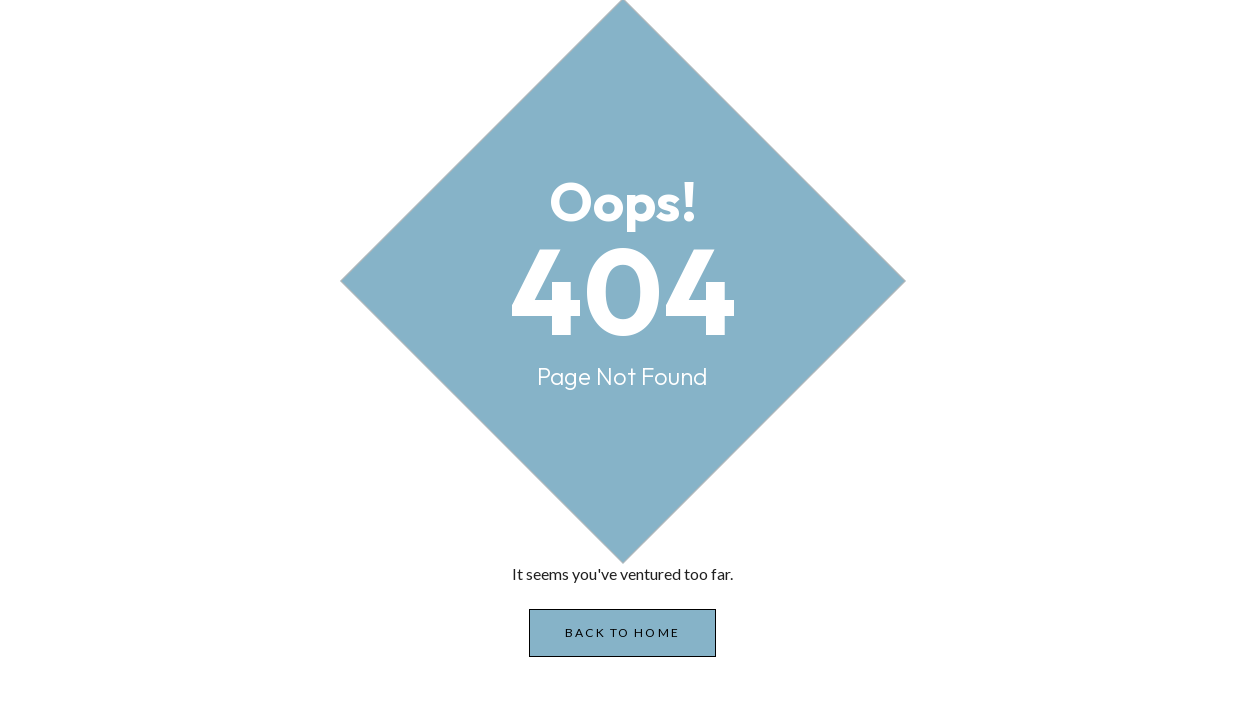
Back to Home (622, 632)
